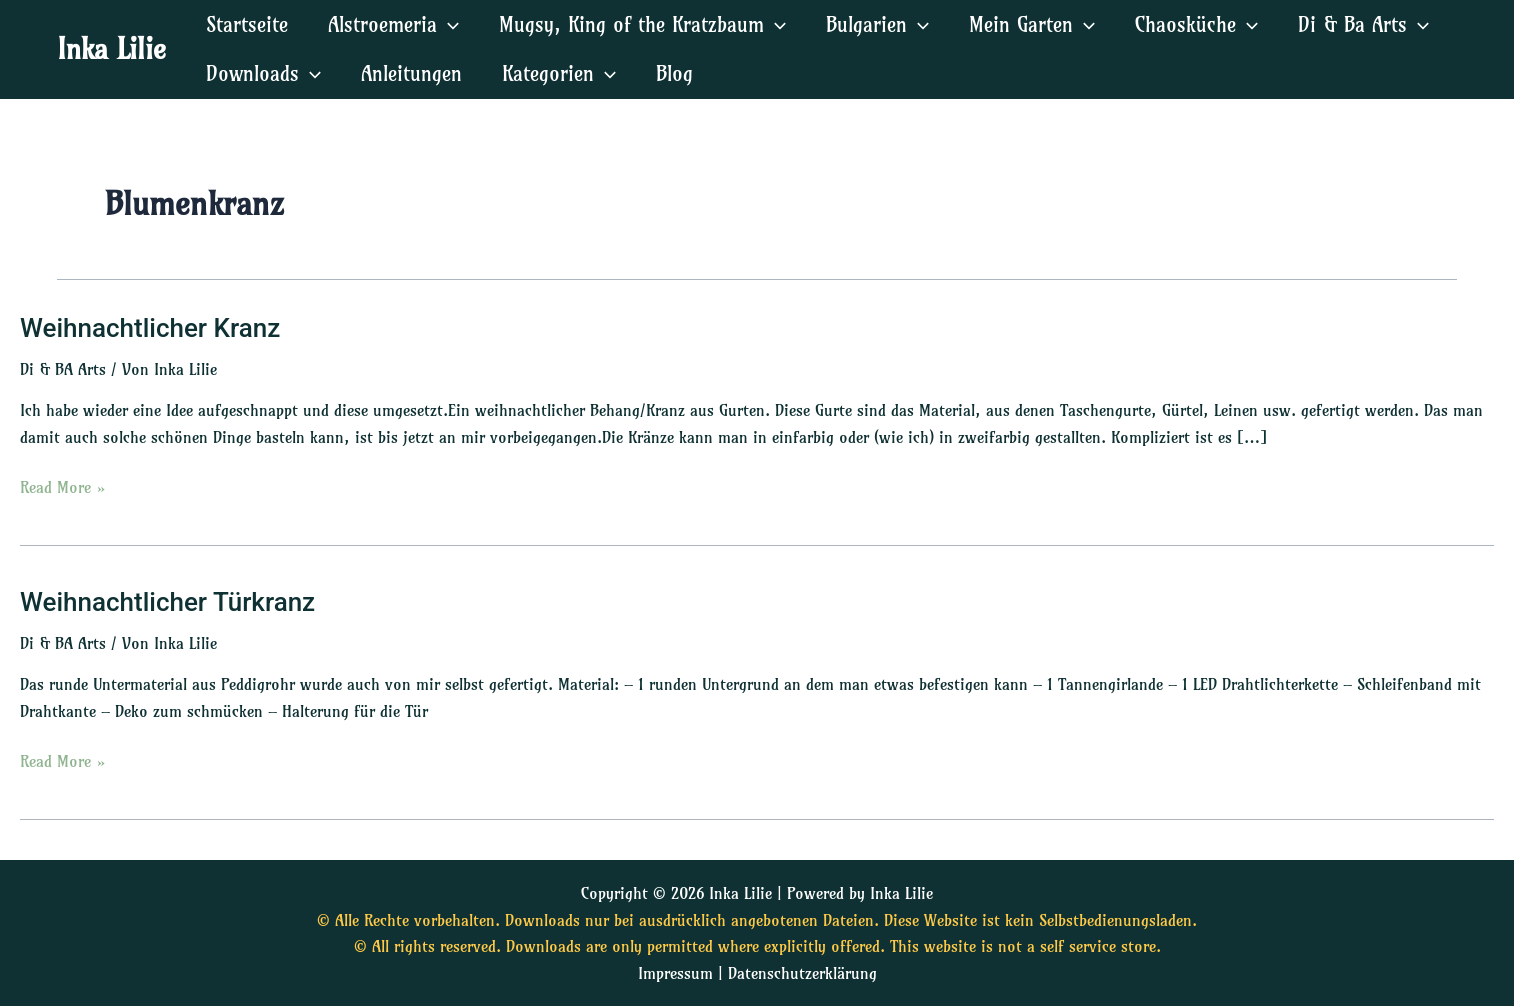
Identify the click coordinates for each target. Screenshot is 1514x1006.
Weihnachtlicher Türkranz (167, 602)
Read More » (63, 485)
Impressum (675, 973)
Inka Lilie (111, 48)
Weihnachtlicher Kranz (150, 328)
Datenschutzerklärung (802, 973)
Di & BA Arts (63, 369)
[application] (448, 24)
